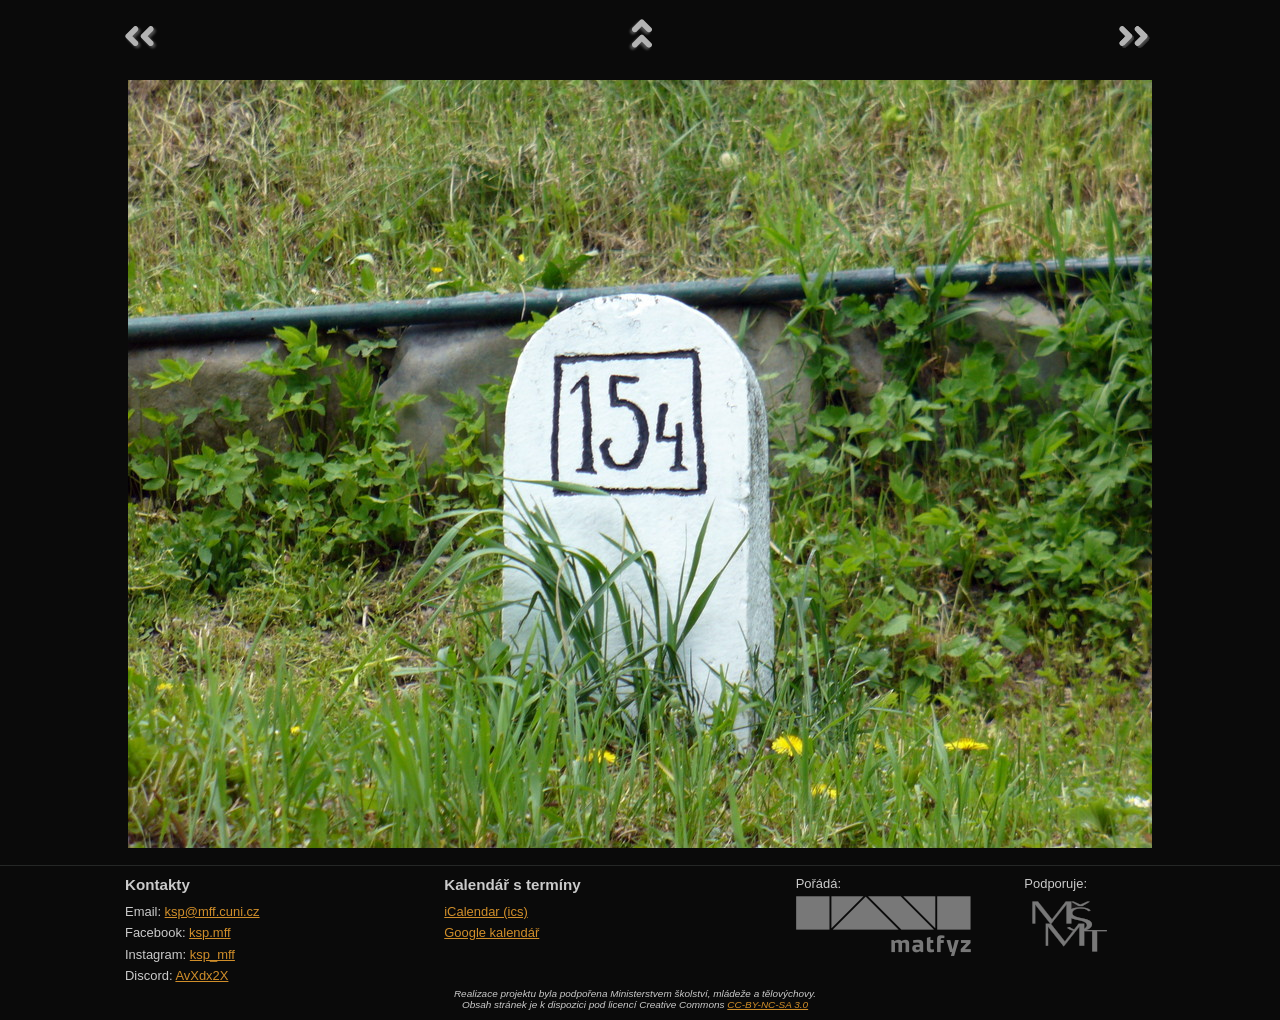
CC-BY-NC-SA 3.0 (767, 1004)
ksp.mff (210, 932)
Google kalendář (491, 932)
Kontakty (157, 884)
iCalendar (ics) (486, 911)
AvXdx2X (201, 975)
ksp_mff (212, 954)
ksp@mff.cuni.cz (212, 911)
